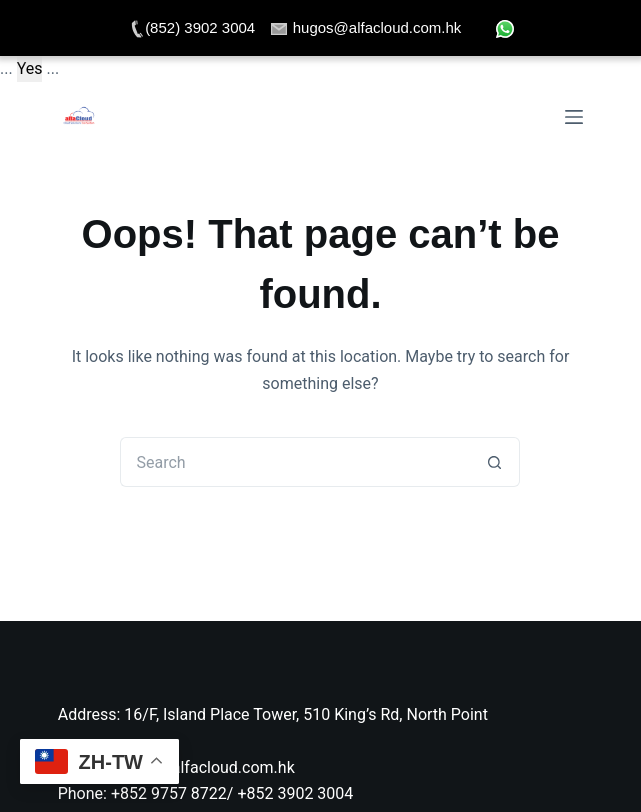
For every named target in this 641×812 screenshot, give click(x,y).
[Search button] (495, 462)
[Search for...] (295, 462)
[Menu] (574, 117)
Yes (30, 68)
